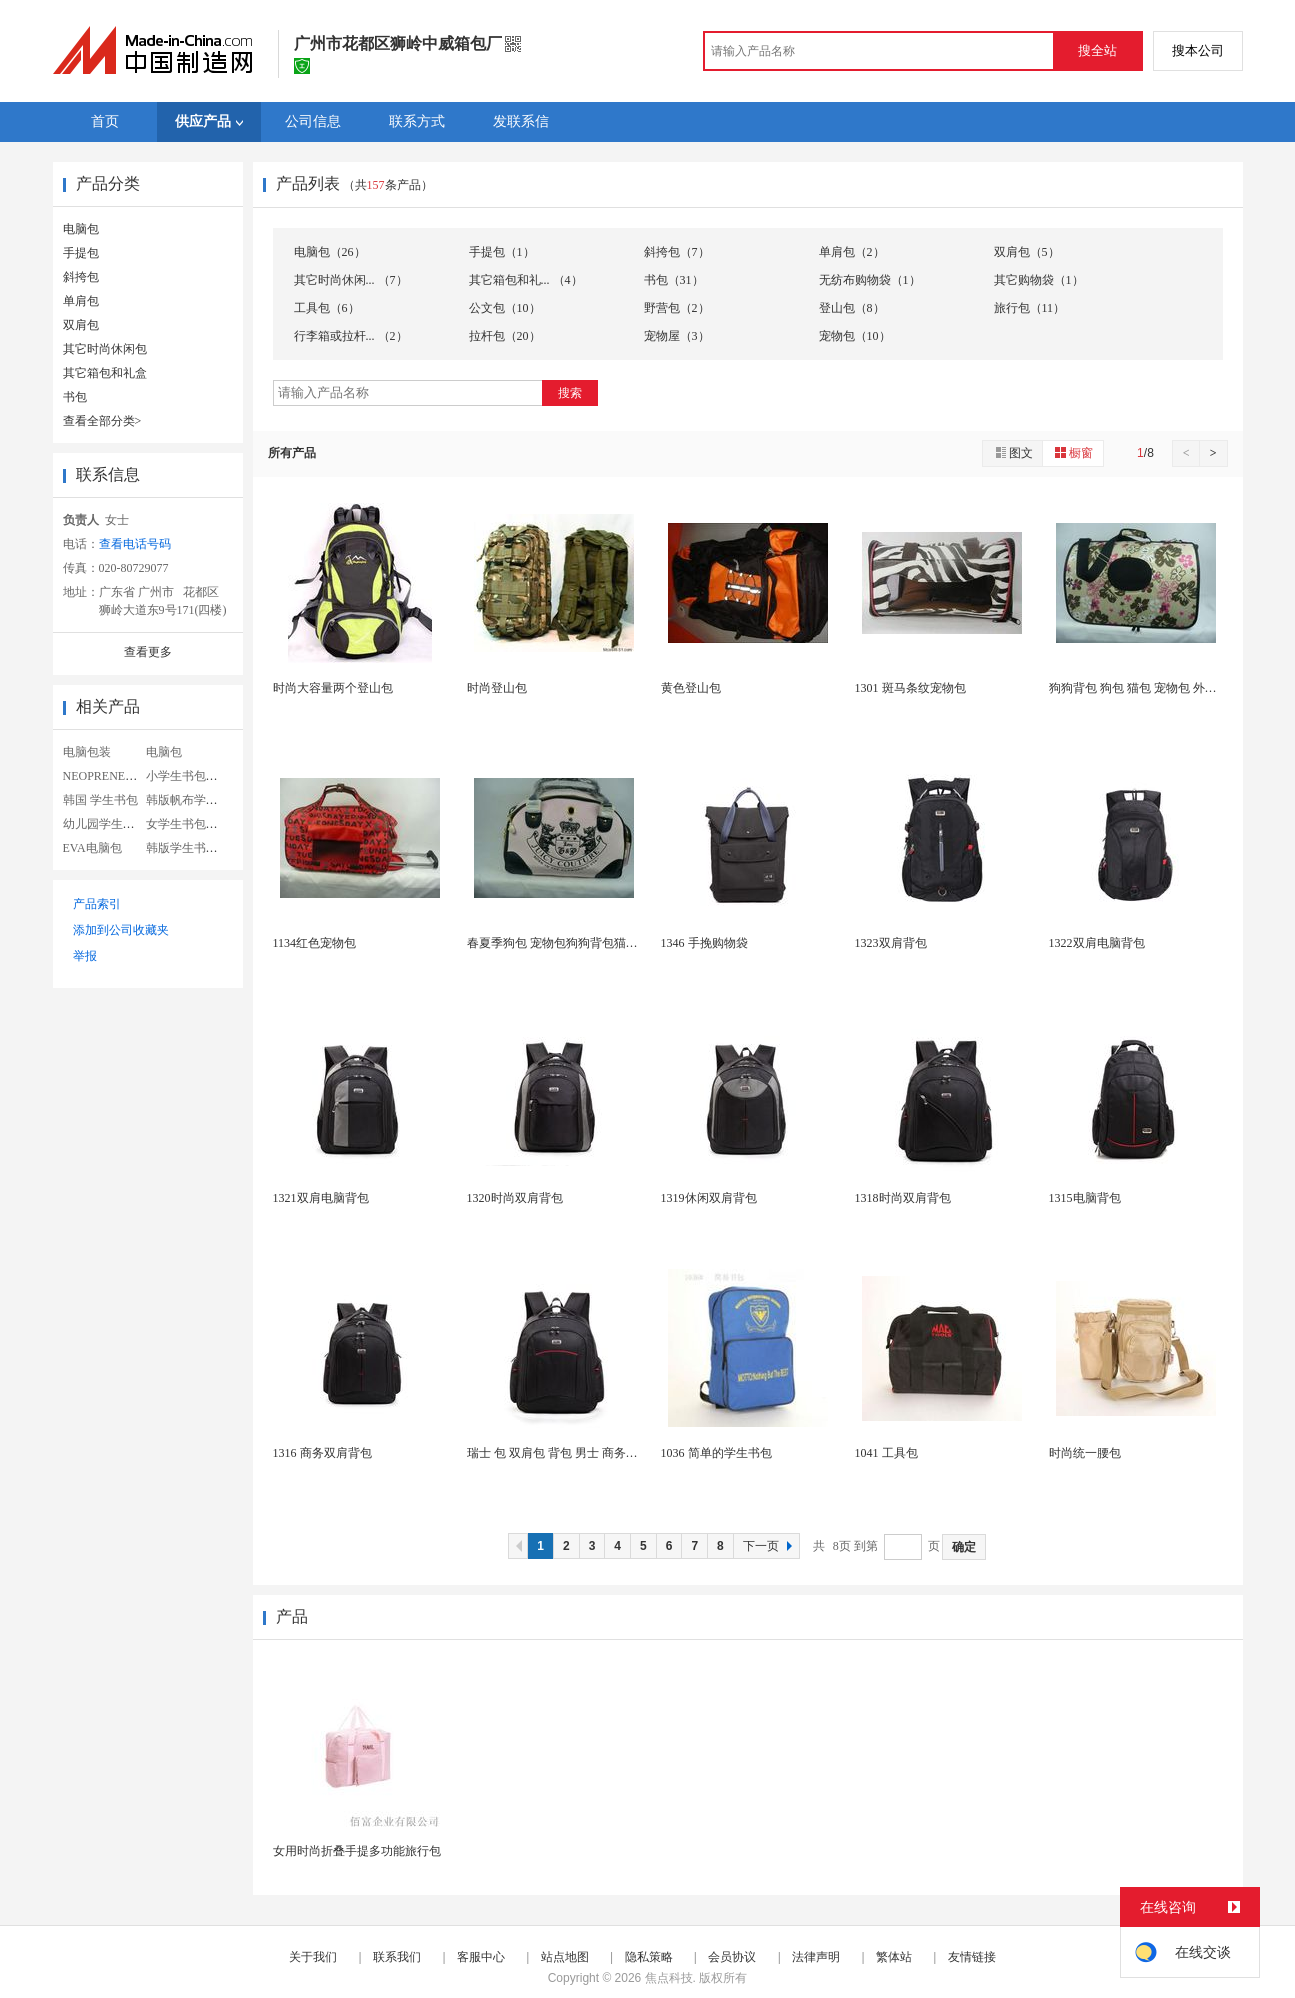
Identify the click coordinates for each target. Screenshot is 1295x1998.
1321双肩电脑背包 (321, 1198)
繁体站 (894, 1957)
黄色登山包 (691, 688)
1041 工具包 (886, 1453)
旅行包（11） (1030, 308)
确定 (964, 1547)
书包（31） (674, 280)
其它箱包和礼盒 (105, 373)
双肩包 (81, 325)
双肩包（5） (1027, 252)
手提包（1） (502, 252)
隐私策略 (649, 1957)
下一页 (770, 1546)
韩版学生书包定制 (194, 848)
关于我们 (313, 1957)
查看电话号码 (135, 544)
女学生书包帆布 (188, 824)
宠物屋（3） (677, 336)
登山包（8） (852, 308)
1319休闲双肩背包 (709, 1198)
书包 (75, 397)
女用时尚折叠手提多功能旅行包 (357, 1851)
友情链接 (972, 1957)
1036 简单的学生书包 (716, 1453)
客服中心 (481, 1957)
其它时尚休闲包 (105, 349)
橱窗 (1073, 452)
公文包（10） (505, 308)
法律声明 (816, 1957)
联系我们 (397, 1957)
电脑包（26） (330, 252)
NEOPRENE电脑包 (112, 776)
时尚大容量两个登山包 (333, 688)
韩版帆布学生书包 (194, 800)
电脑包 (81, 229)
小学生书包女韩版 (194, 776)
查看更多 (148, 652)
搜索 (570, 393)
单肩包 (81, 301)
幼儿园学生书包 (105, 824)
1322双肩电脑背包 (1097, 943)
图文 (1013, 452)
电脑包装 (87, 752)
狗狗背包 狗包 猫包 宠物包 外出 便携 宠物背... (1170, 688)
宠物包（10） (855, 336)
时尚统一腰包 (1085, 1453)
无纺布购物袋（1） (870, 280)
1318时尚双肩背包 (903, 1198)
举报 (85, 956)
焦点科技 (669, 1978)
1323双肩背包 (891, 943)
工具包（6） (327, 308)
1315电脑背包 (1085, 1198)
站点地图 (565, 1957)
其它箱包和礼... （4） (526, 280)
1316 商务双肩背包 (322, 1453)
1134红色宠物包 (315, 943)
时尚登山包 (497, 688)
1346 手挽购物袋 (704, 943)
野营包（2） (677, 308)
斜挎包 (81, 277)
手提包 (81, 253)
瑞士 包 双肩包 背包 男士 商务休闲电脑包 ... (582, 1453)
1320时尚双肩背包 (515, 1198)
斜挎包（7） (677, 252)
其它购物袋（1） (1039, 280)
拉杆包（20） (505, 336)
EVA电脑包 (92, 848)
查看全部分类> (102, 421)
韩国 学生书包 (100, 800)
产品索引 (97, 904)
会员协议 (732, 1957)
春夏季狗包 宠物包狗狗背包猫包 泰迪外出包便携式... (606, 943)
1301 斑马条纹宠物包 (910, 688)
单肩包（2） (852, 252)
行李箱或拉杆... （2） (351, 336)
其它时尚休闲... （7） (351, 280)
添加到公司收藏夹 (121, 930)
